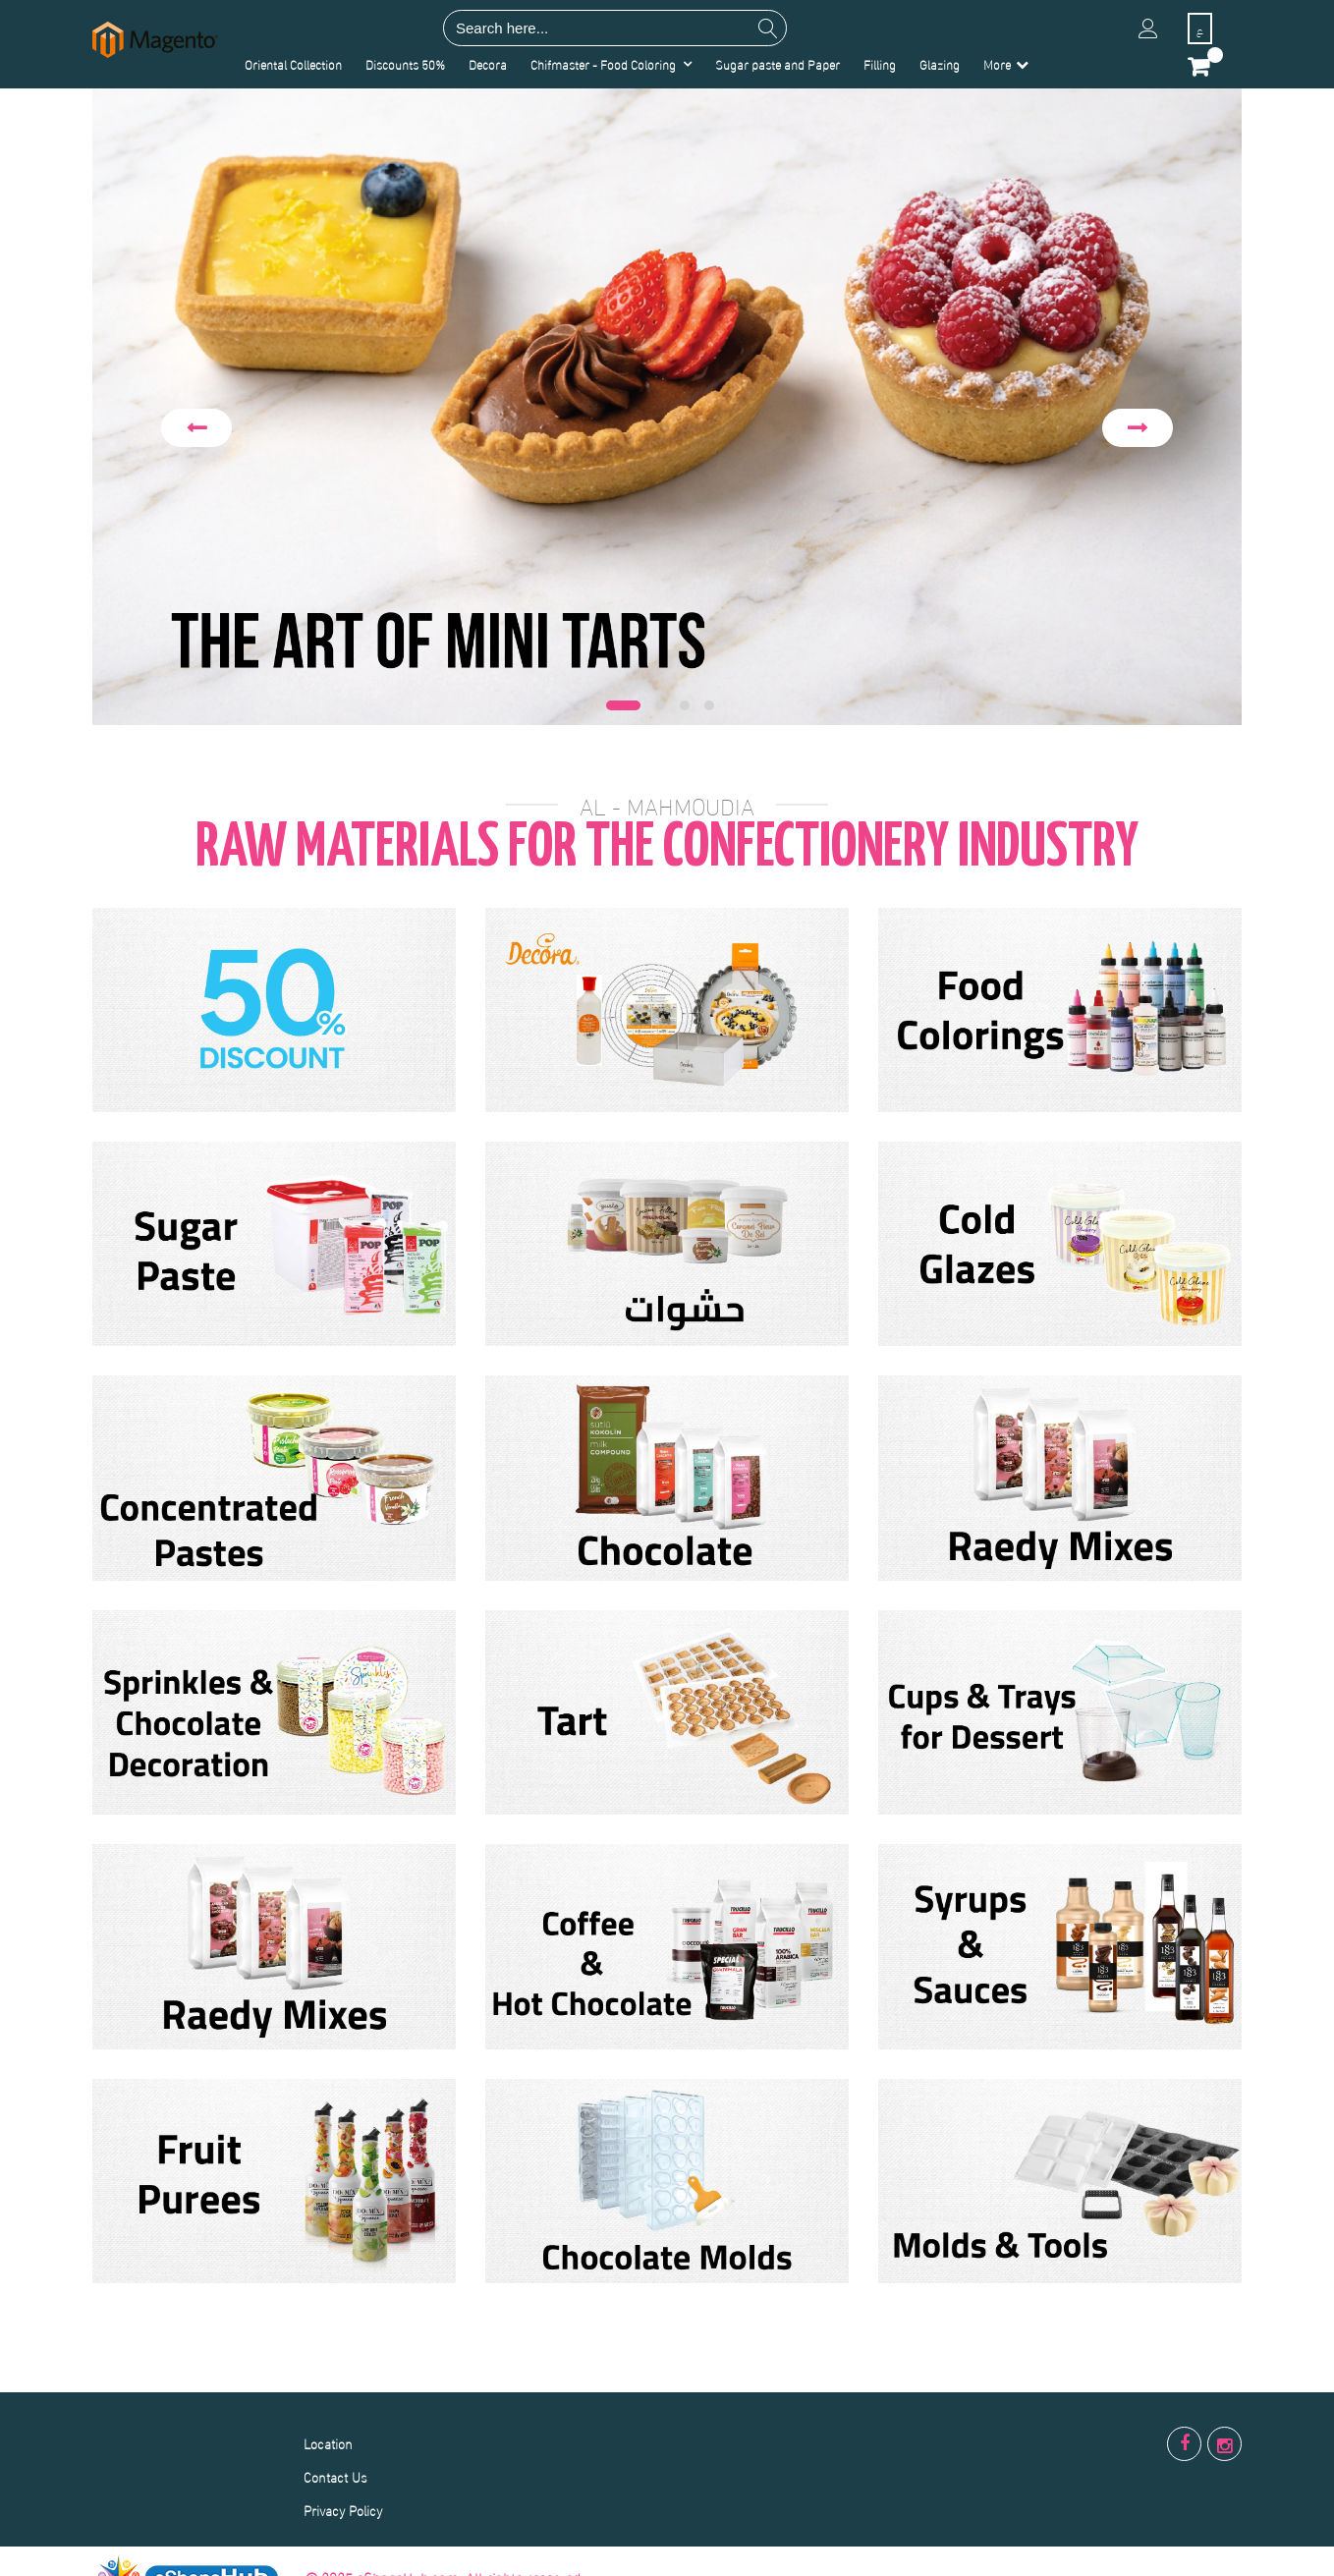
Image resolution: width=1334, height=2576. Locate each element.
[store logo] (155, 40)
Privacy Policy (343, 2509)
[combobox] (615, 28)
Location (328, 2443)
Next (1137, 428)
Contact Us (335, 2476)
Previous (196, 428)
